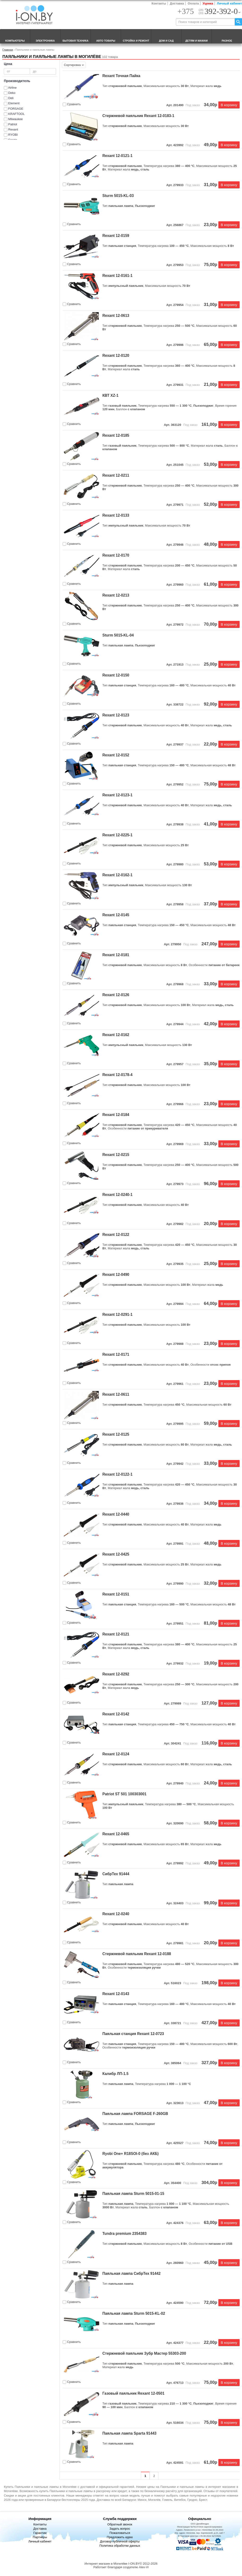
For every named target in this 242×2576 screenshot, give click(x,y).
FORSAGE (15, 108)
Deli (10, 98)
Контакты (158, 3)
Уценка (208, 3)
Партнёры (40, 2537)
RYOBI (13, 134)
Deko (11, 93)
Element (14, 103)
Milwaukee (15, 119)
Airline (12, 87)
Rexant (13, 129)
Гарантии (40, 2533)
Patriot (12, 124)
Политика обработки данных (119, 2545)
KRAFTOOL (16, 114)
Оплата (193, 3)
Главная (7, 49)
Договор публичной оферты (120, 2541)
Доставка (177, 3)
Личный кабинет (229, 3)
